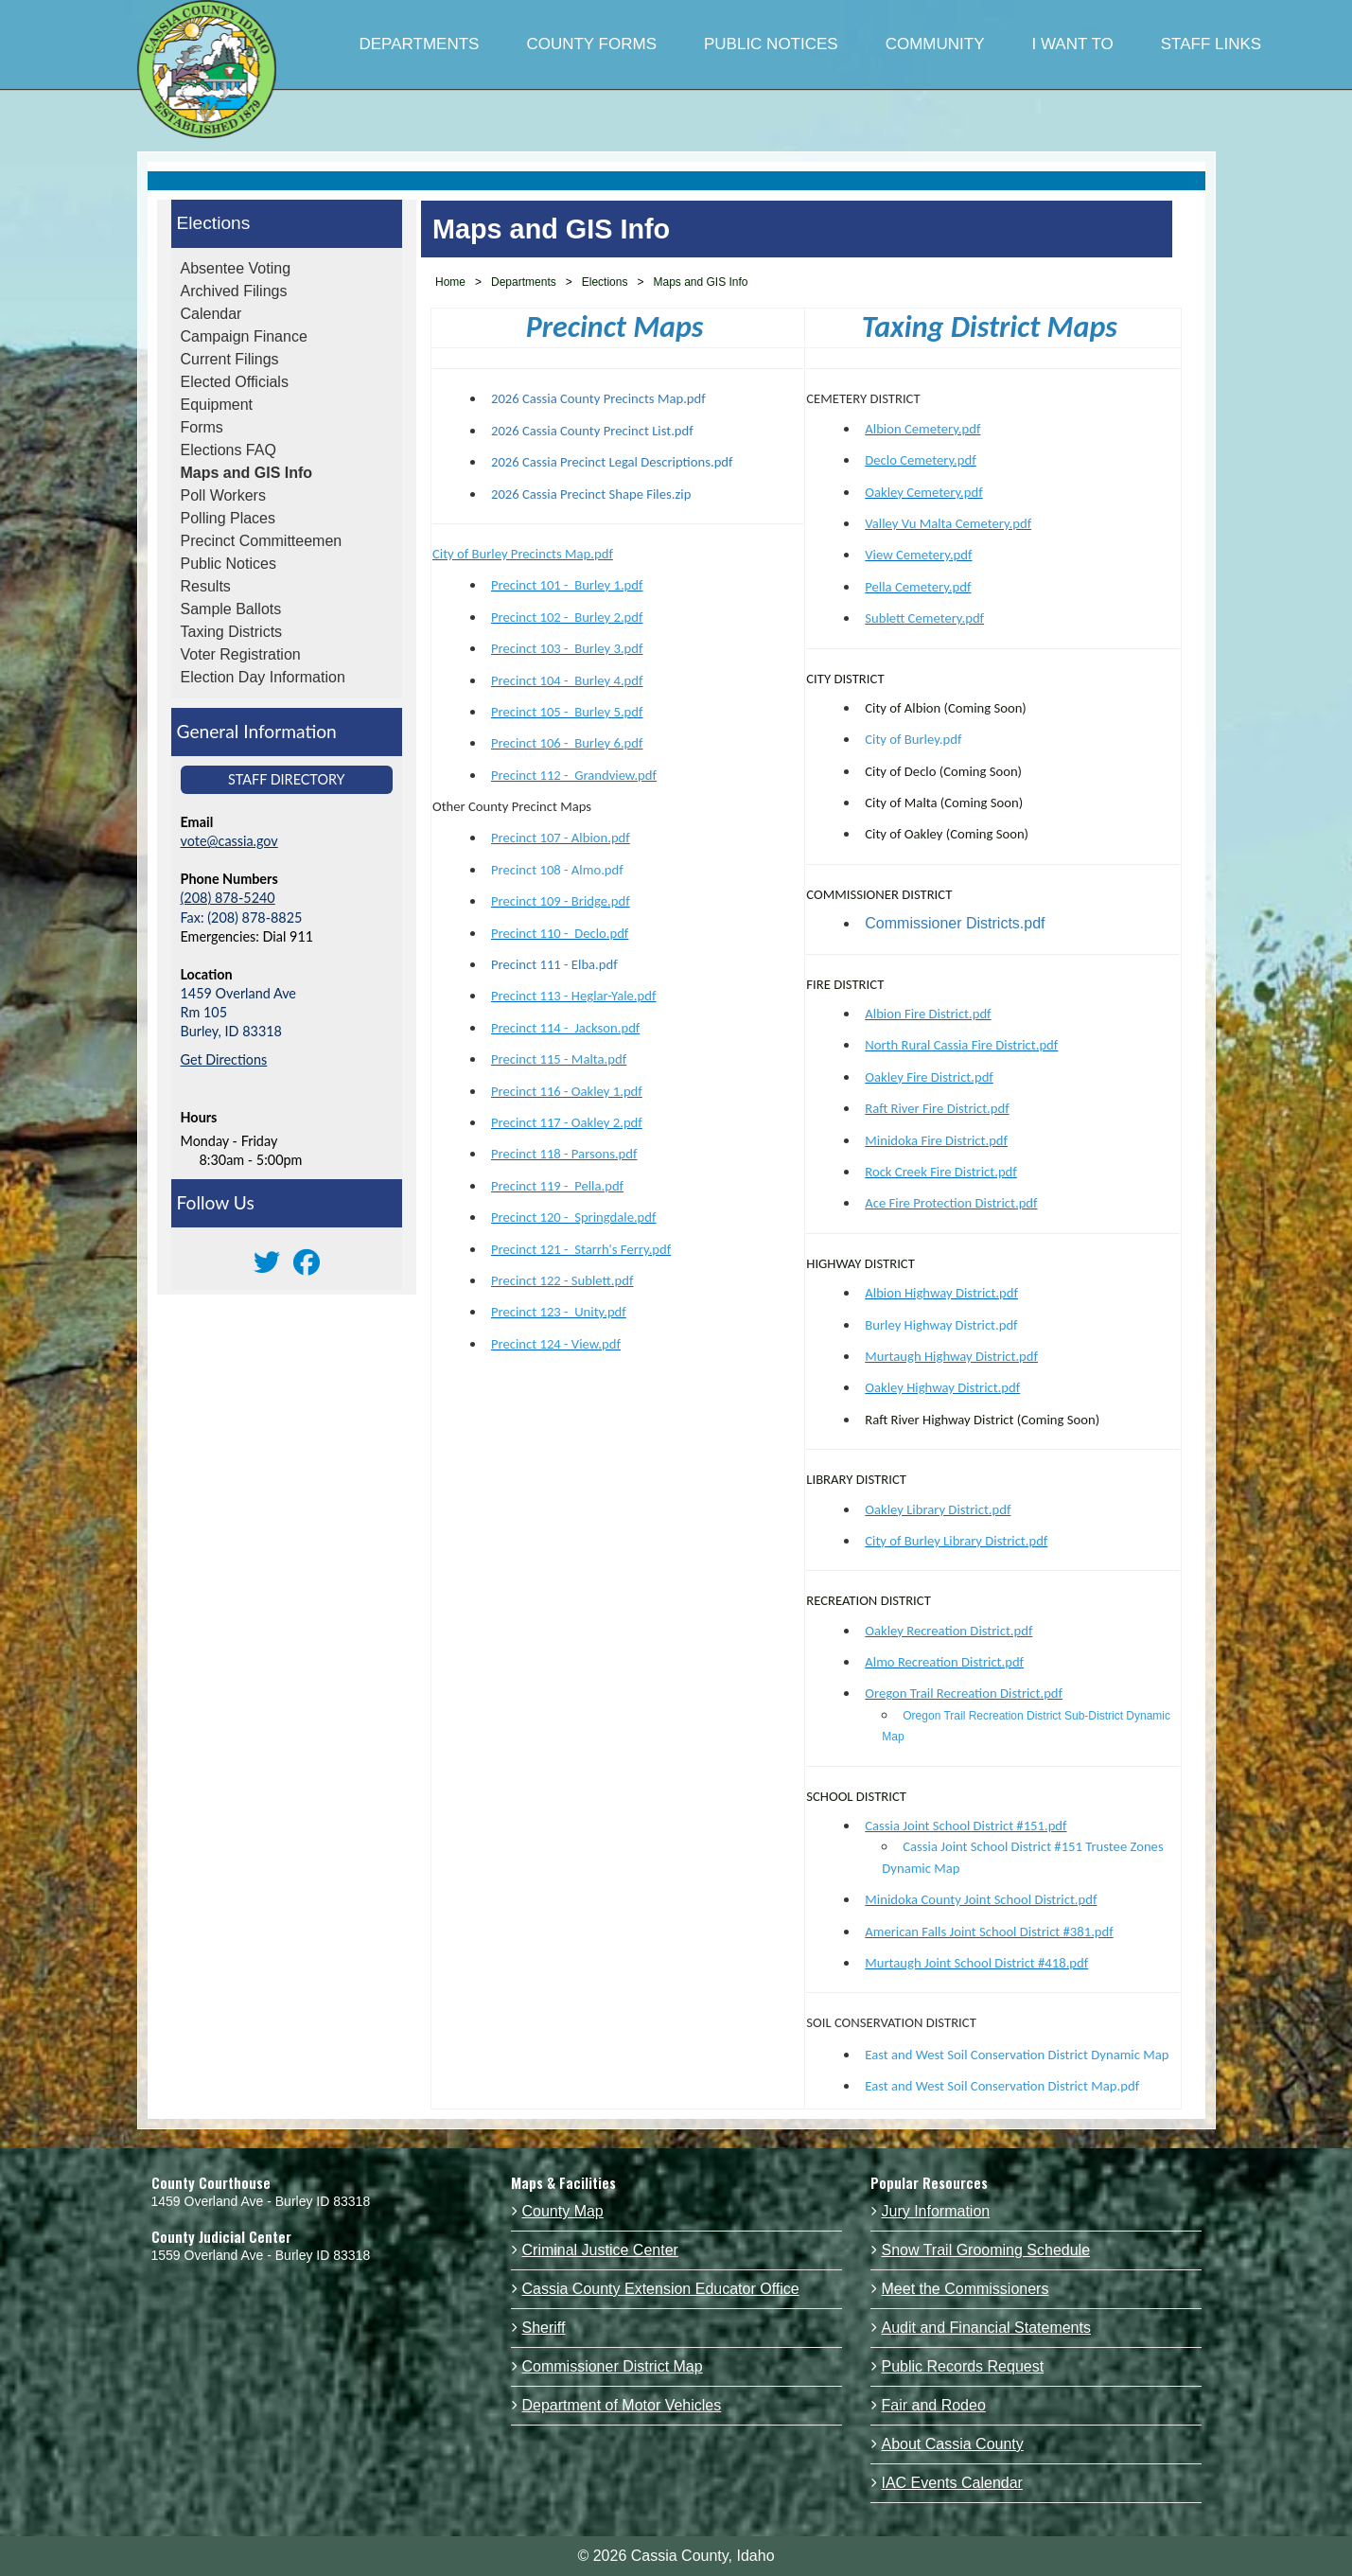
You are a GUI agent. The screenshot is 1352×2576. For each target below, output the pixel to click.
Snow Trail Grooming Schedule (986, 2250)
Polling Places (228, 518)
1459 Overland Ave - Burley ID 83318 (261, 2201)
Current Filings (230, 359)
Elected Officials (235, 382)
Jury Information (936, 2211)
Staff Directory (286, 779)
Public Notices (228, 564)
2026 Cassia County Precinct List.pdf (592, 430)
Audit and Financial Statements (986, 2328)
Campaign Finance (244, 336)
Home (450, 282)
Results (206, 586)
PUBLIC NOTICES (771, 44)
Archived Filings (234, 291)
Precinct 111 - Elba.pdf (554, 964)
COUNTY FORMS (591, 44)
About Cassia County (953, 2444)
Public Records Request (963, 2366)
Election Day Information (263, 677)
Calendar (211, 314)
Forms (202, 427)
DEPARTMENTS (420, 44)
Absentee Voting (236, 268)
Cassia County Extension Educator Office (660, 2289)
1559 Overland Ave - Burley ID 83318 (261, 2255)
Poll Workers (223, 495)
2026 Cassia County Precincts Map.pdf (598, 398)
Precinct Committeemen (261, 541)
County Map (563, 2211)
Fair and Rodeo (934, 2405)
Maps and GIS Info (247, 473)
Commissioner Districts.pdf (955, 923)
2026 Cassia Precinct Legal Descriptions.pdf (612, 461)
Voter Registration (241, 654)
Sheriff (544, 2328)
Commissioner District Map (612, 2366)
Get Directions (224, 1059)
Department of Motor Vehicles (622, 2405)
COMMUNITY (935, 44)
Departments (523, 282)
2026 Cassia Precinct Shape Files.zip (592, 494)
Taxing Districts (232, 632)
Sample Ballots (231, 609)
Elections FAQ (228, 450)
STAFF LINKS (1211, 44)
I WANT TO (1073, 44)
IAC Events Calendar (952, 2483)
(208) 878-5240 (228, 898)
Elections (214, 223)
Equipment (217, 405)
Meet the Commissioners (965, 2289)
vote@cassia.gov (229, 841)
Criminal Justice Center (600, 2250)
